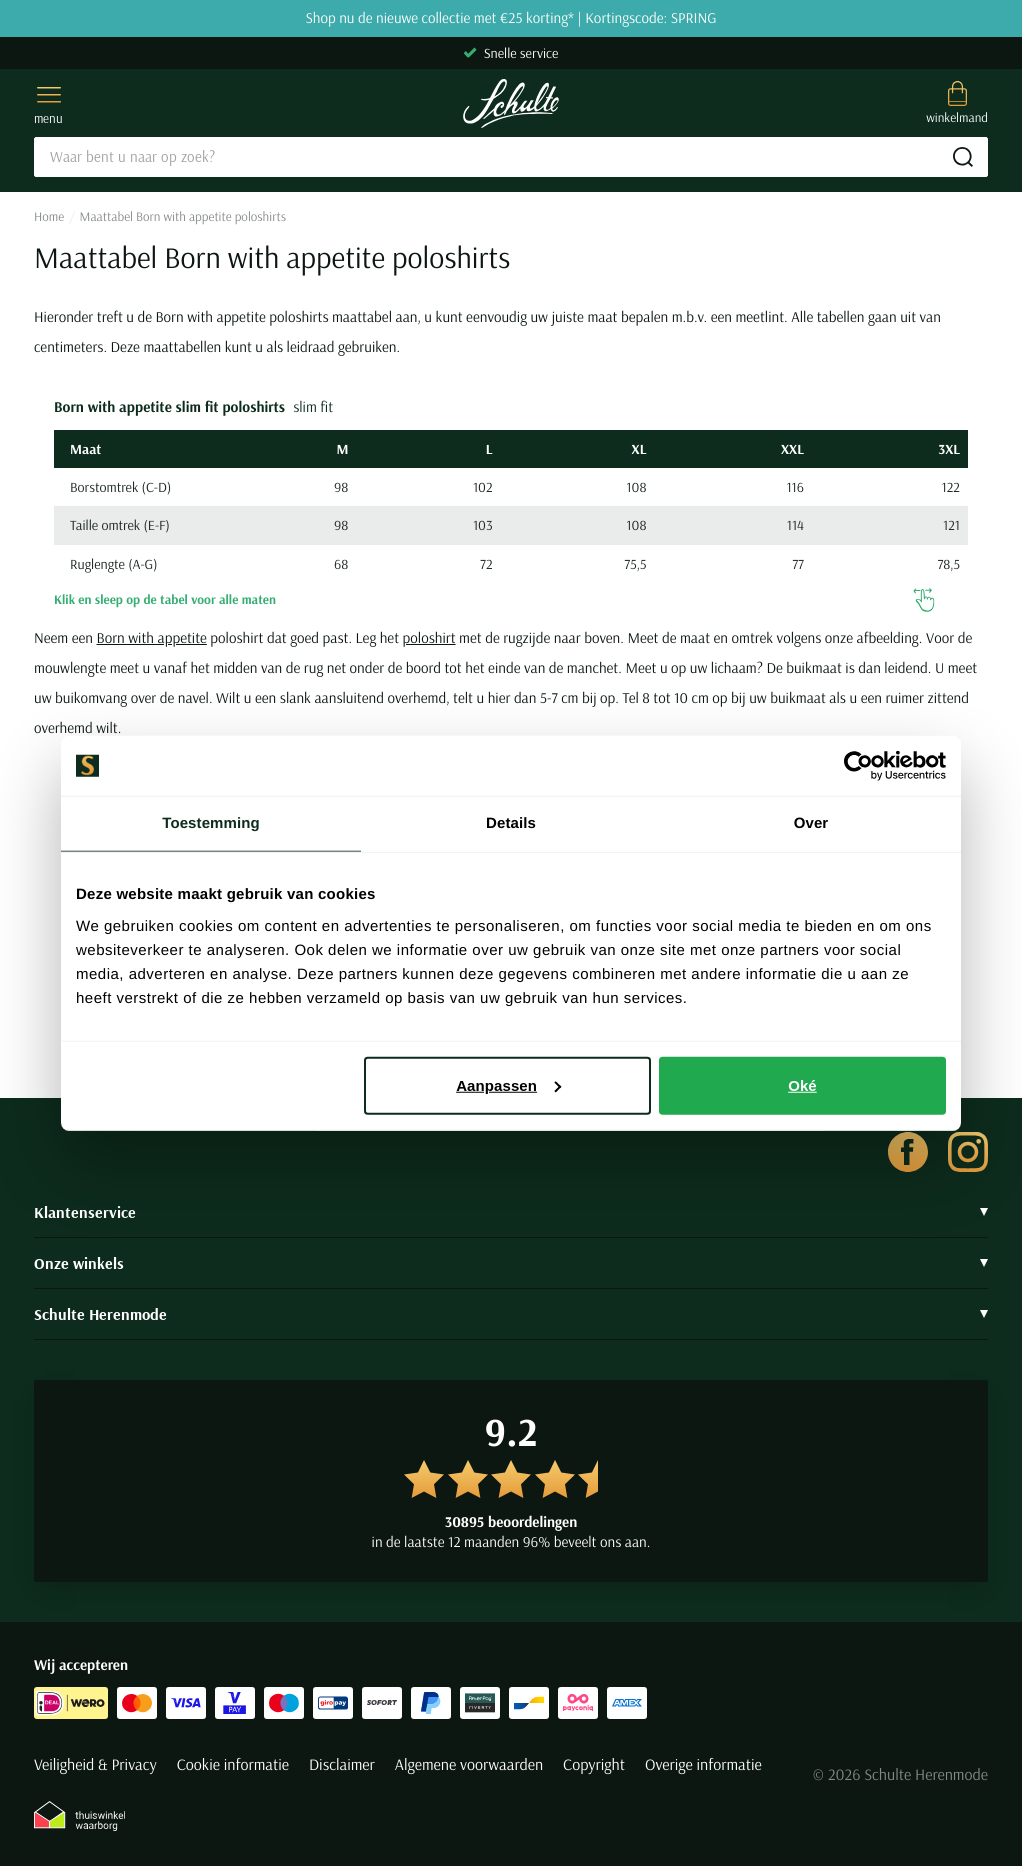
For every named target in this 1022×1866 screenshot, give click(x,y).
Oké (802, 1084)
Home (49, 217)
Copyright (594, 1765)
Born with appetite (152, 637)
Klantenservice (511, 1212)
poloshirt (429, 637)
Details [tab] (511, 823)
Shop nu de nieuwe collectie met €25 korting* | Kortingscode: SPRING (510, 18)
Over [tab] (811, 823)
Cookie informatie (233, 1765)
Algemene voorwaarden (469, 1765)
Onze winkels (511, 1263)
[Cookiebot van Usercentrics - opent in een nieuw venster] (858, 766)
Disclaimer (342, 1765)
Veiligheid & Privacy (95, 1765)
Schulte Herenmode (511, 1314)
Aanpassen (508, 1084)
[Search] (511, 157)
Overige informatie (703, 1765)
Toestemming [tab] (211, 823)
